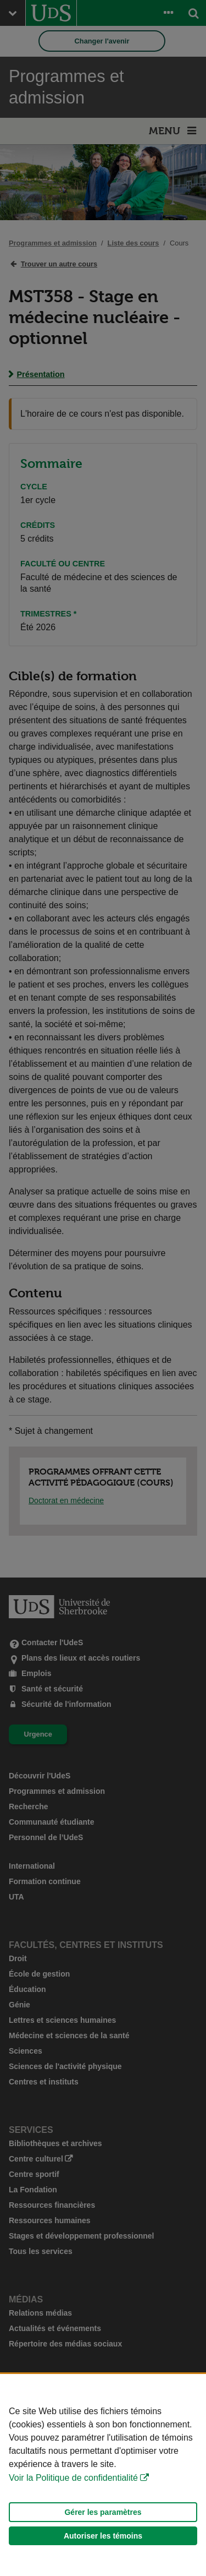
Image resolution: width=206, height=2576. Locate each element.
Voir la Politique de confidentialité (73, 2477)
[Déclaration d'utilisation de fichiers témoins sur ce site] (103, 2475)
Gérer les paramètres (102, 2512)
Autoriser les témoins (103, 2535)
